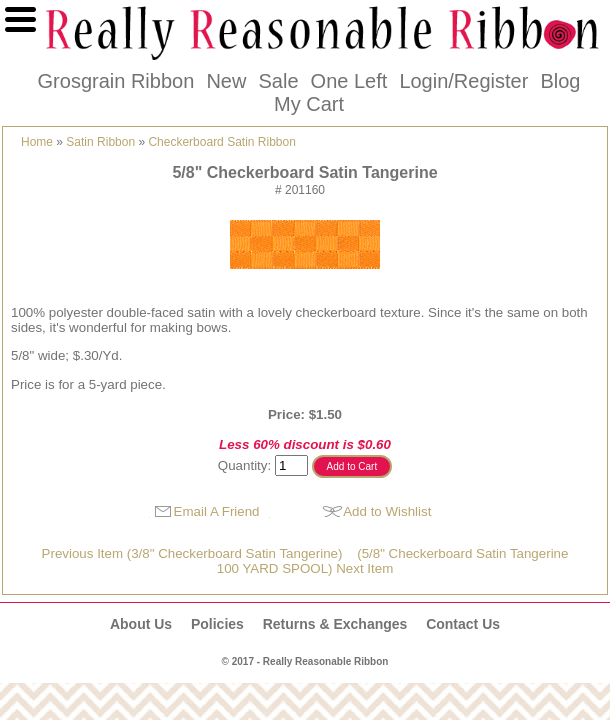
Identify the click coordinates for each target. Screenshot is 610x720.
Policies (217, 624)
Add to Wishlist (387, 511)
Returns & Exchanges (335, 624)
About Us (141, 624)
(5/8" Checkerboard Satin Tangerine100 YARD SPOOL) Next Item (393, 561)
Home (37, 142)
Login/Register (463, 81)
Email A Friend (217, 511)
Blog (560, 81)
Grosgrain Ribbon (116, 81)
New (226, 81)
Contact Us (463, 624)
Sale (278, 81)
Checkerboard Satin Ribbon (221, 142)
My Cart (309, 104)
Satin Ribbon (100, 142)
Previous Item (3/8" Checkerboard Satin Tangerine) (192, 553)
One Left (349, 81)
